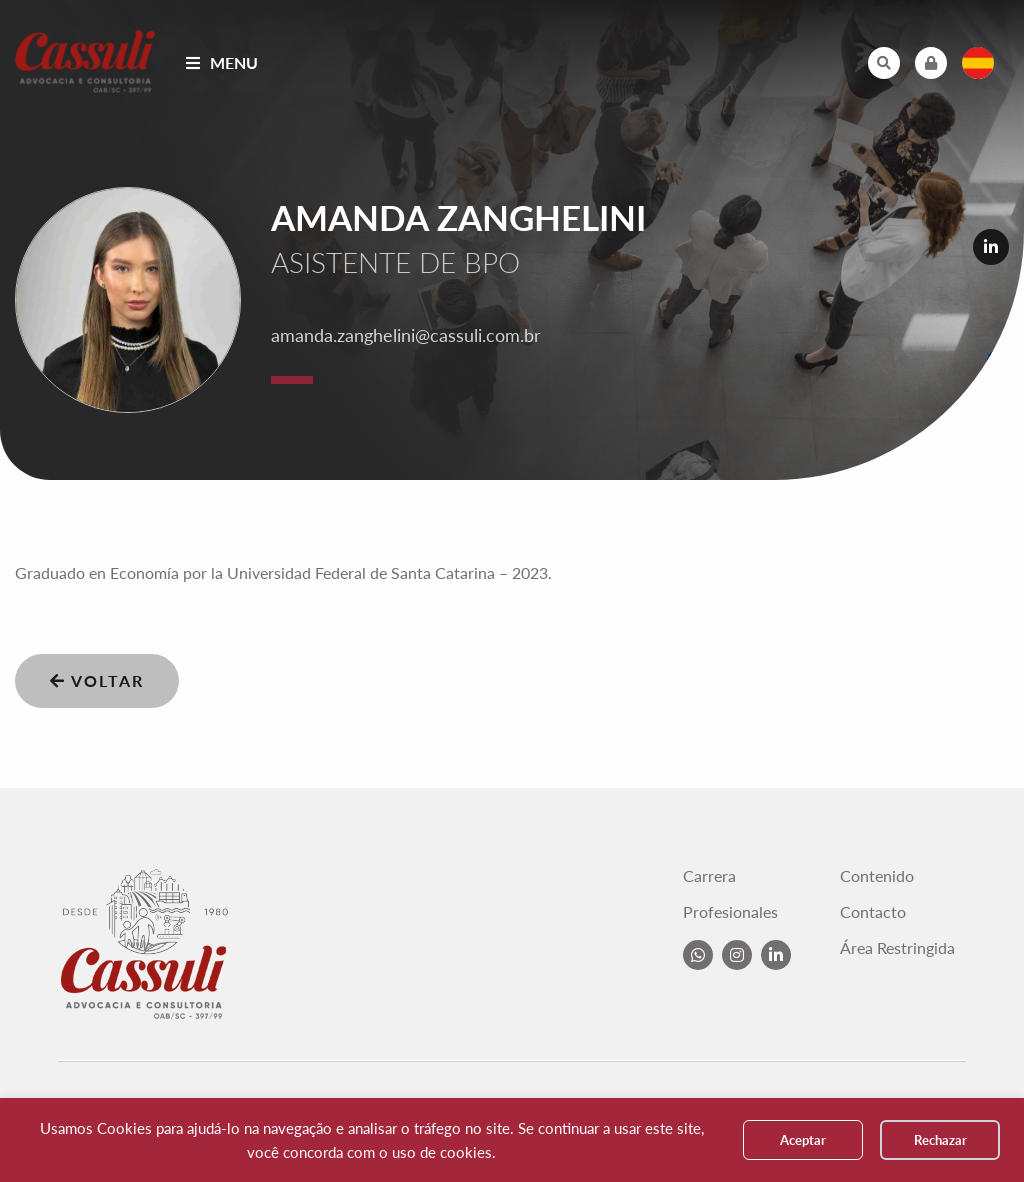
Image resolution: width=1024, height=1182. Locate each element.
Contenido (877, 876)
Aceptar (803, 1140)
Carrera (709, 876)
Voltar (97, 680)
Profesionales (730, 912)
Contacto (873, 912)
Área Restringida (897, 948)
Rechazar (940, 1140)
